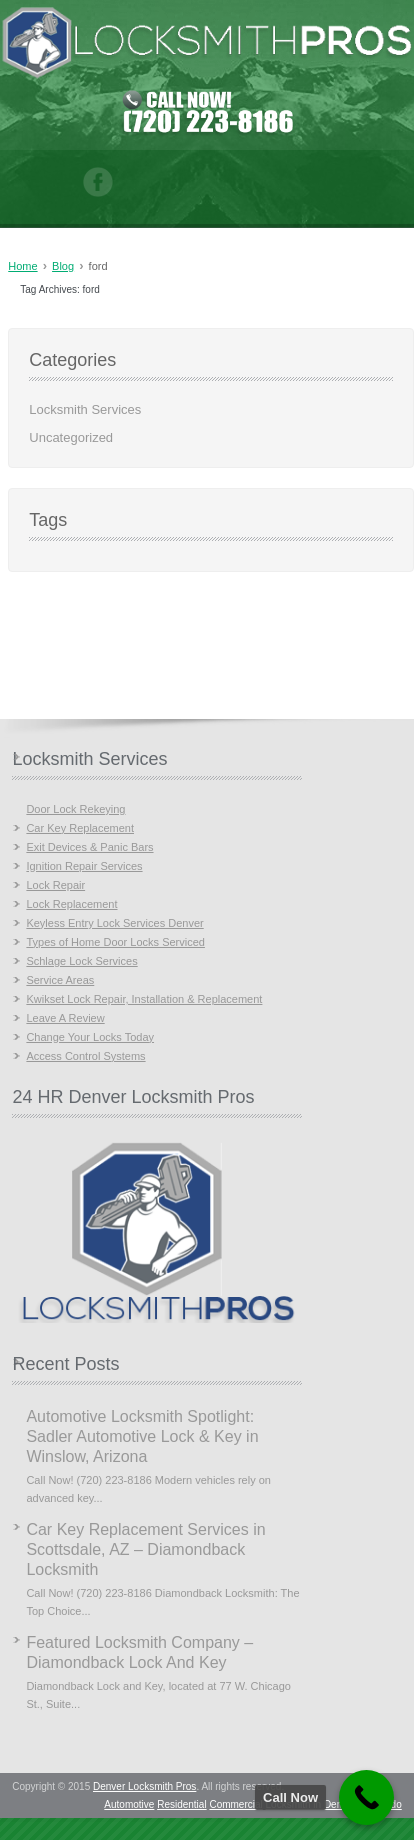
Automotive (129, 1804)
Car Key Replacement (80, 828)
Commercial (235, 1804)
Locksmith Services (85, 409)
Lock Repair (55, 885)
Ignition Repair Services (84, 866)
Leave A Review (65, 1018)
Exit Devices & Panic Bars (89, 847)
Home (22, 266)
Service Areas (60, 980)
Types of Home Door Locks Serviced (115, 942)
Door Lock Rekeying (75, 809)
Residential (181, 1804)
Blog (63, 266)
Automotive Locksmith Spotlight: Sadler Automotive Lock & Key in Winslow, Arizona (142, 1436)
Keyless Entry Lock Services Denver (114, 923)
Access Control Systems (85, 1056)
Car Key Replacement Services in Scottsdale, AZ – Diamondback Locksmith (145, 1549)
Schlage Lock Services (81, 961)
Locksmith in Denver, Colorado (334, 1804)
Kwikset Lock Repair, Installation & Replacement (144, 999)
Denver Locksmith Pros (144, 1786)
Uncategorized (71, 437)
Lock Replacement (71, 904)
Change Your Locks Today (90, 1037)
